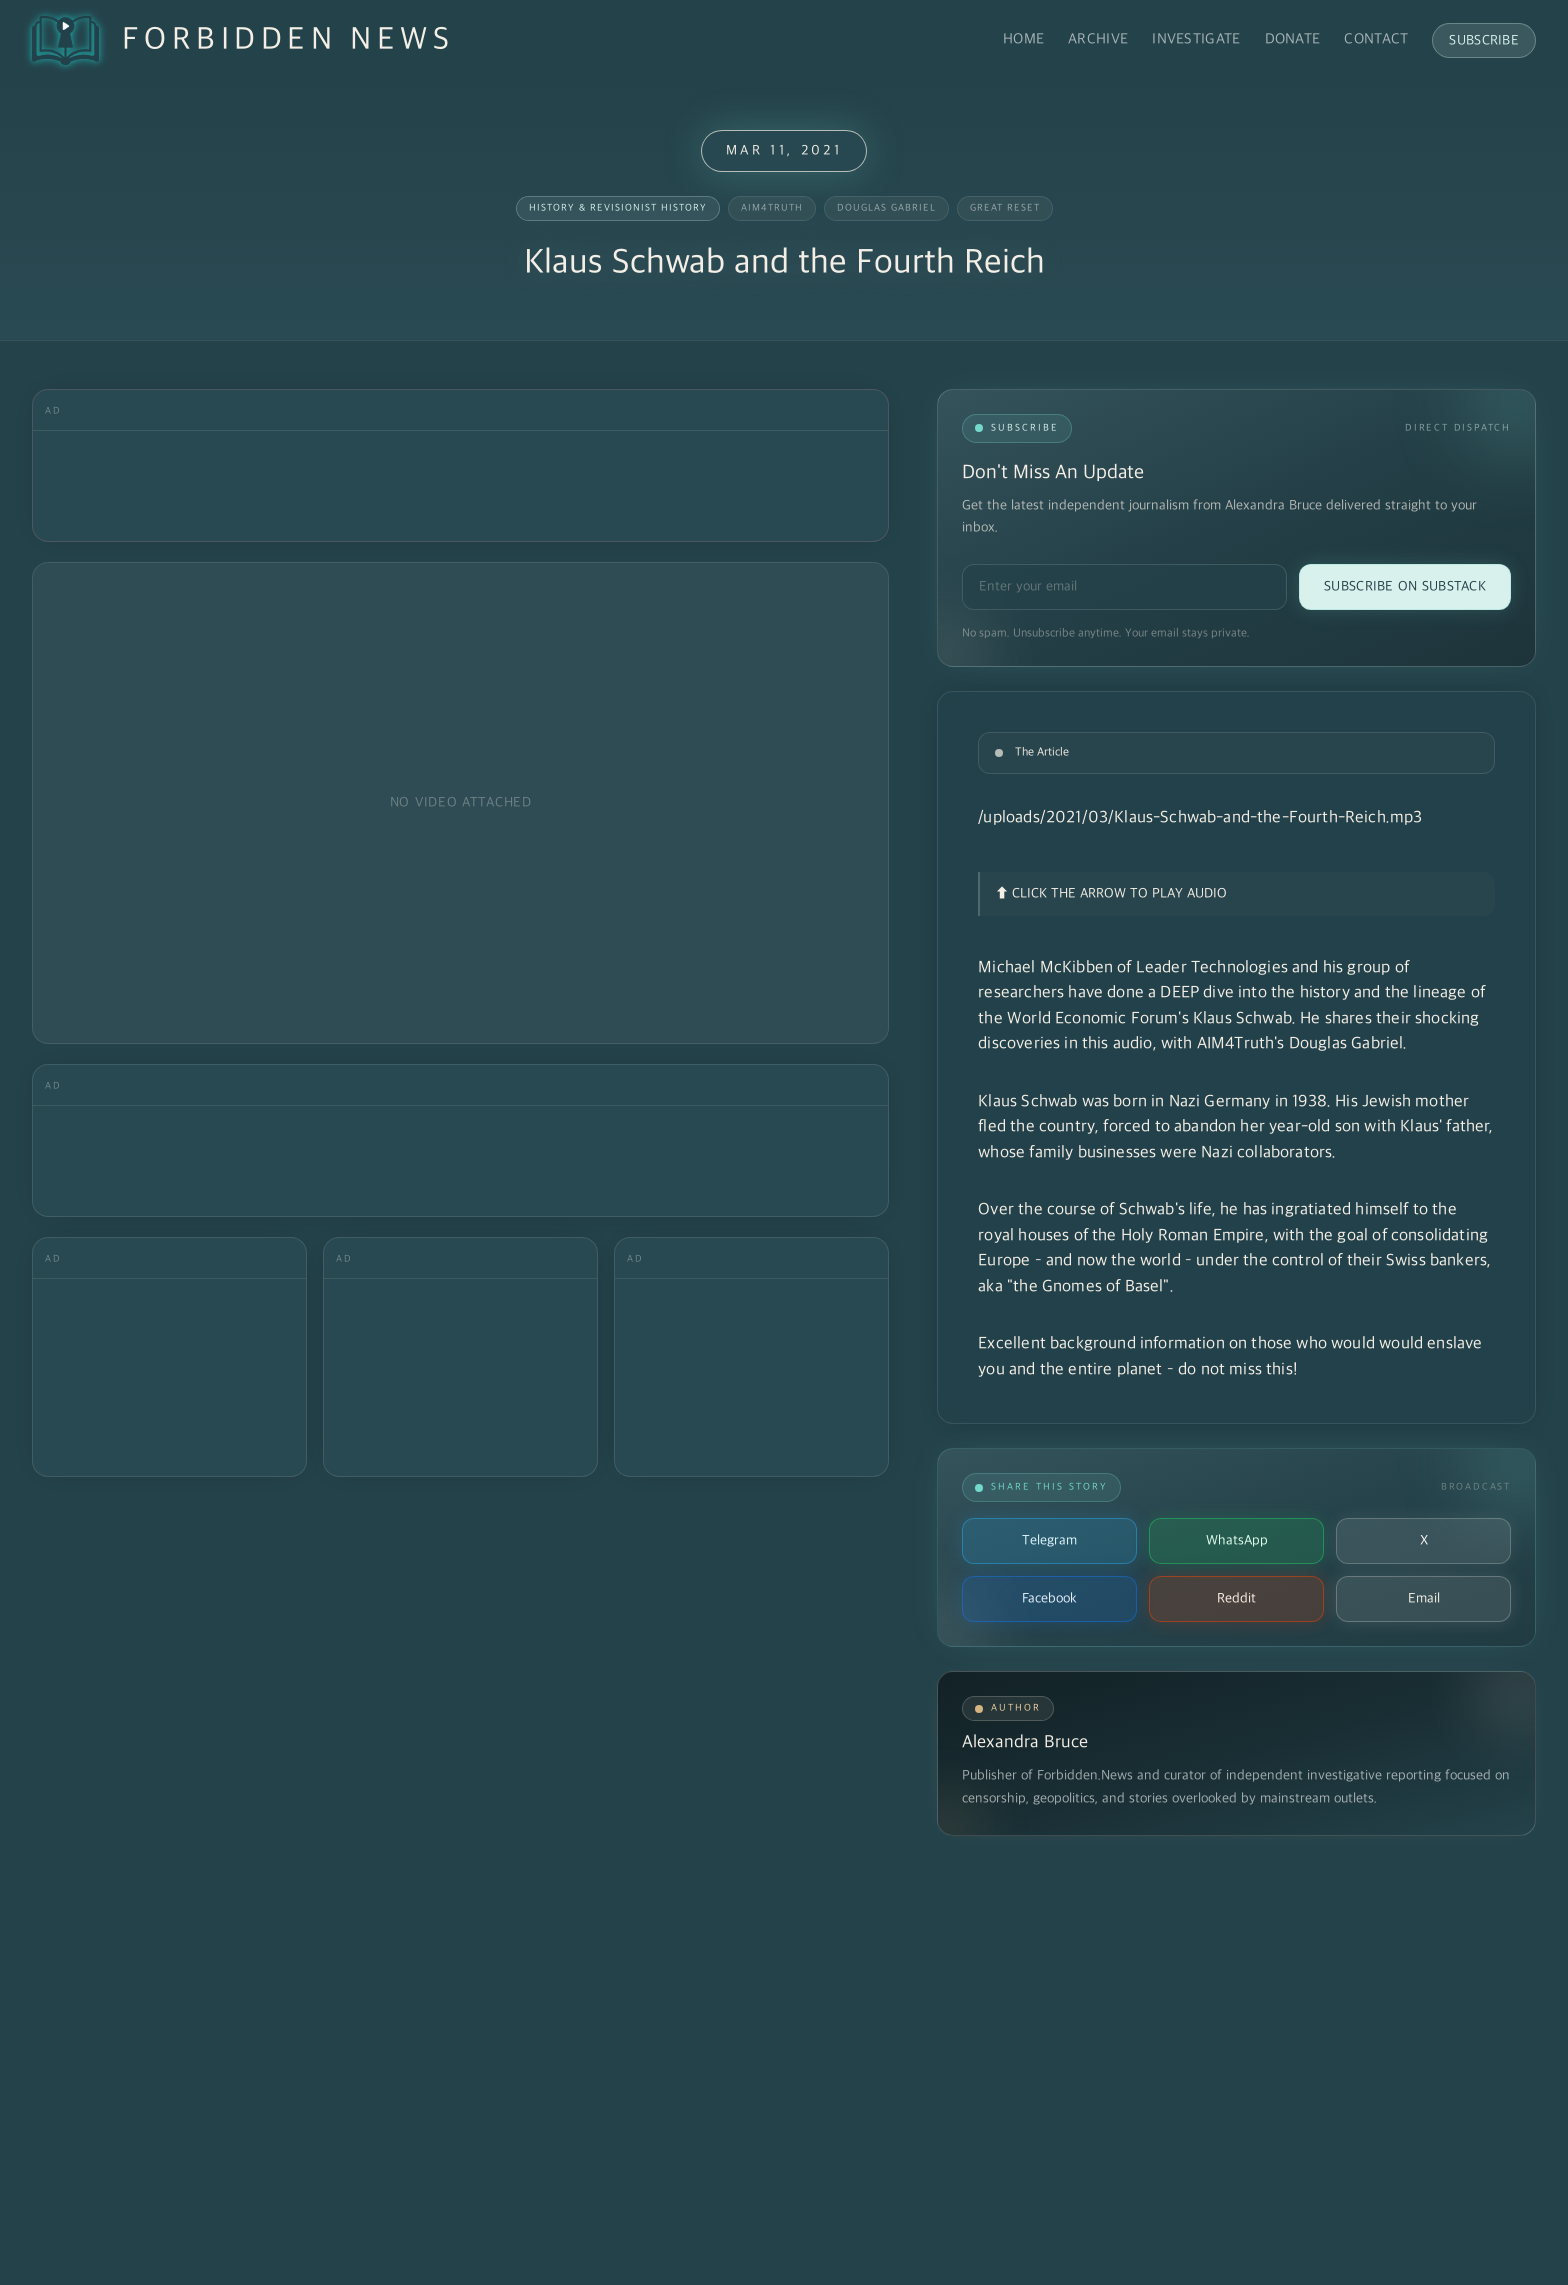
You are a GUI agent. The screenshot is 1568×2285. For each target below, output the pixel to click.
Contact (1376, 39)
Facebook (1049, 1598)
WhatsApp (1237, 1540)
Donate (1293, 39)
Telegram (1049, 1540)
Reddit (1236, 1598)
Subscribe (1484, 40)
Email (1424, 1598)
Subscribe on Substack (1405, 586)
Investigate (1196, 39)
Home (1023, 39)
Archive (1098, 39)
